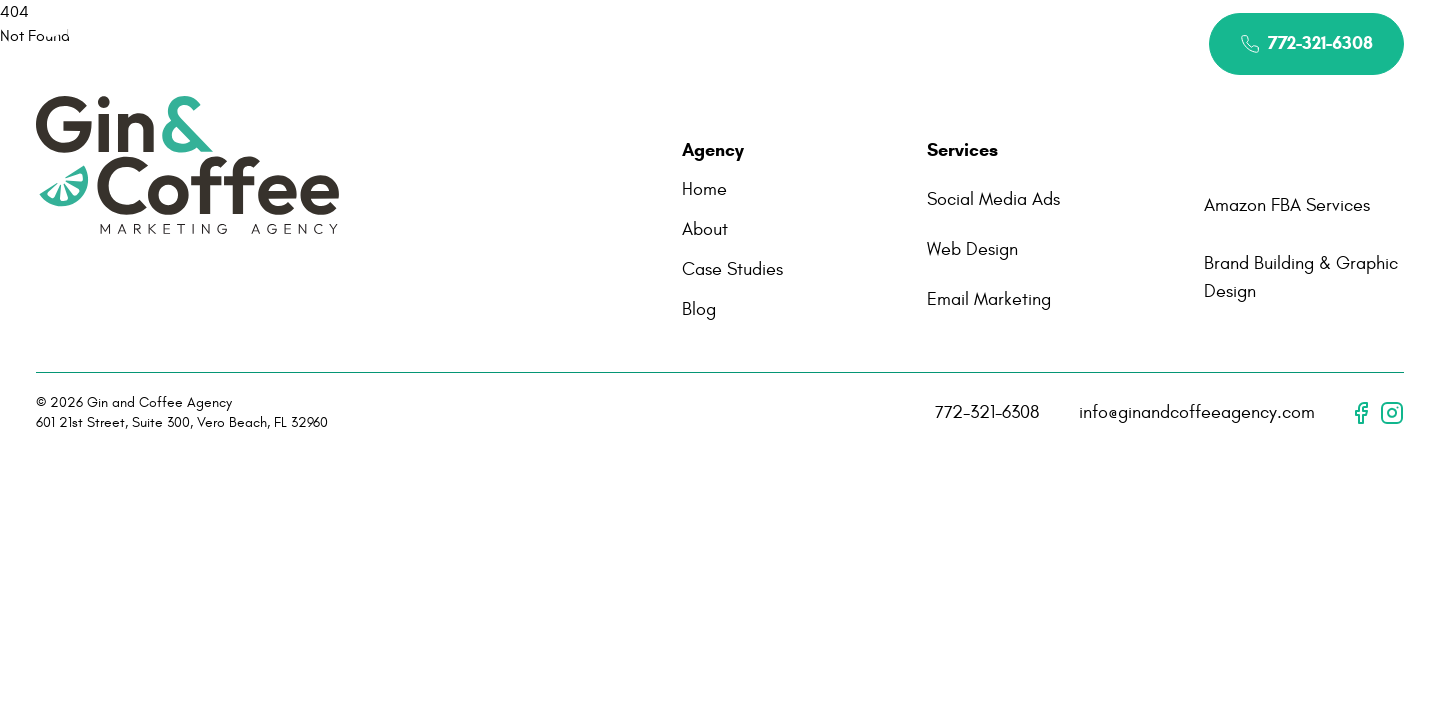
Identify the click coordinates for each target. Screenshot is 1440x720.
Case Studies (827, 43)
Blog (699, 309)
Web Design (972, 249)
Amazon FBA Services (1287, 205)
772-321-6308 (987, 412)
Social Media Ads (993, 199)
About (566, 43)
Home (472, 43)
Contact (957, 43)
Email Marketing (989, 299)
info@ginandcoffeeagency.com (1197, 412)
